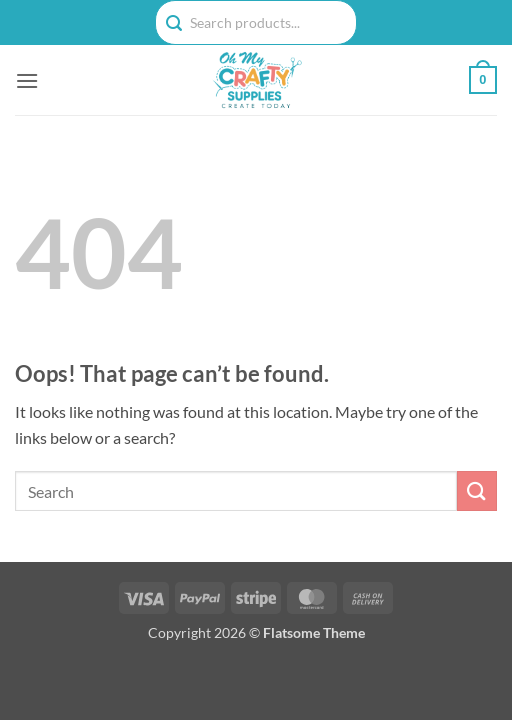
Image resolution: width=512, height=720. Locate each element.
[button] (27, 80)
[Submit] (477, 490)
